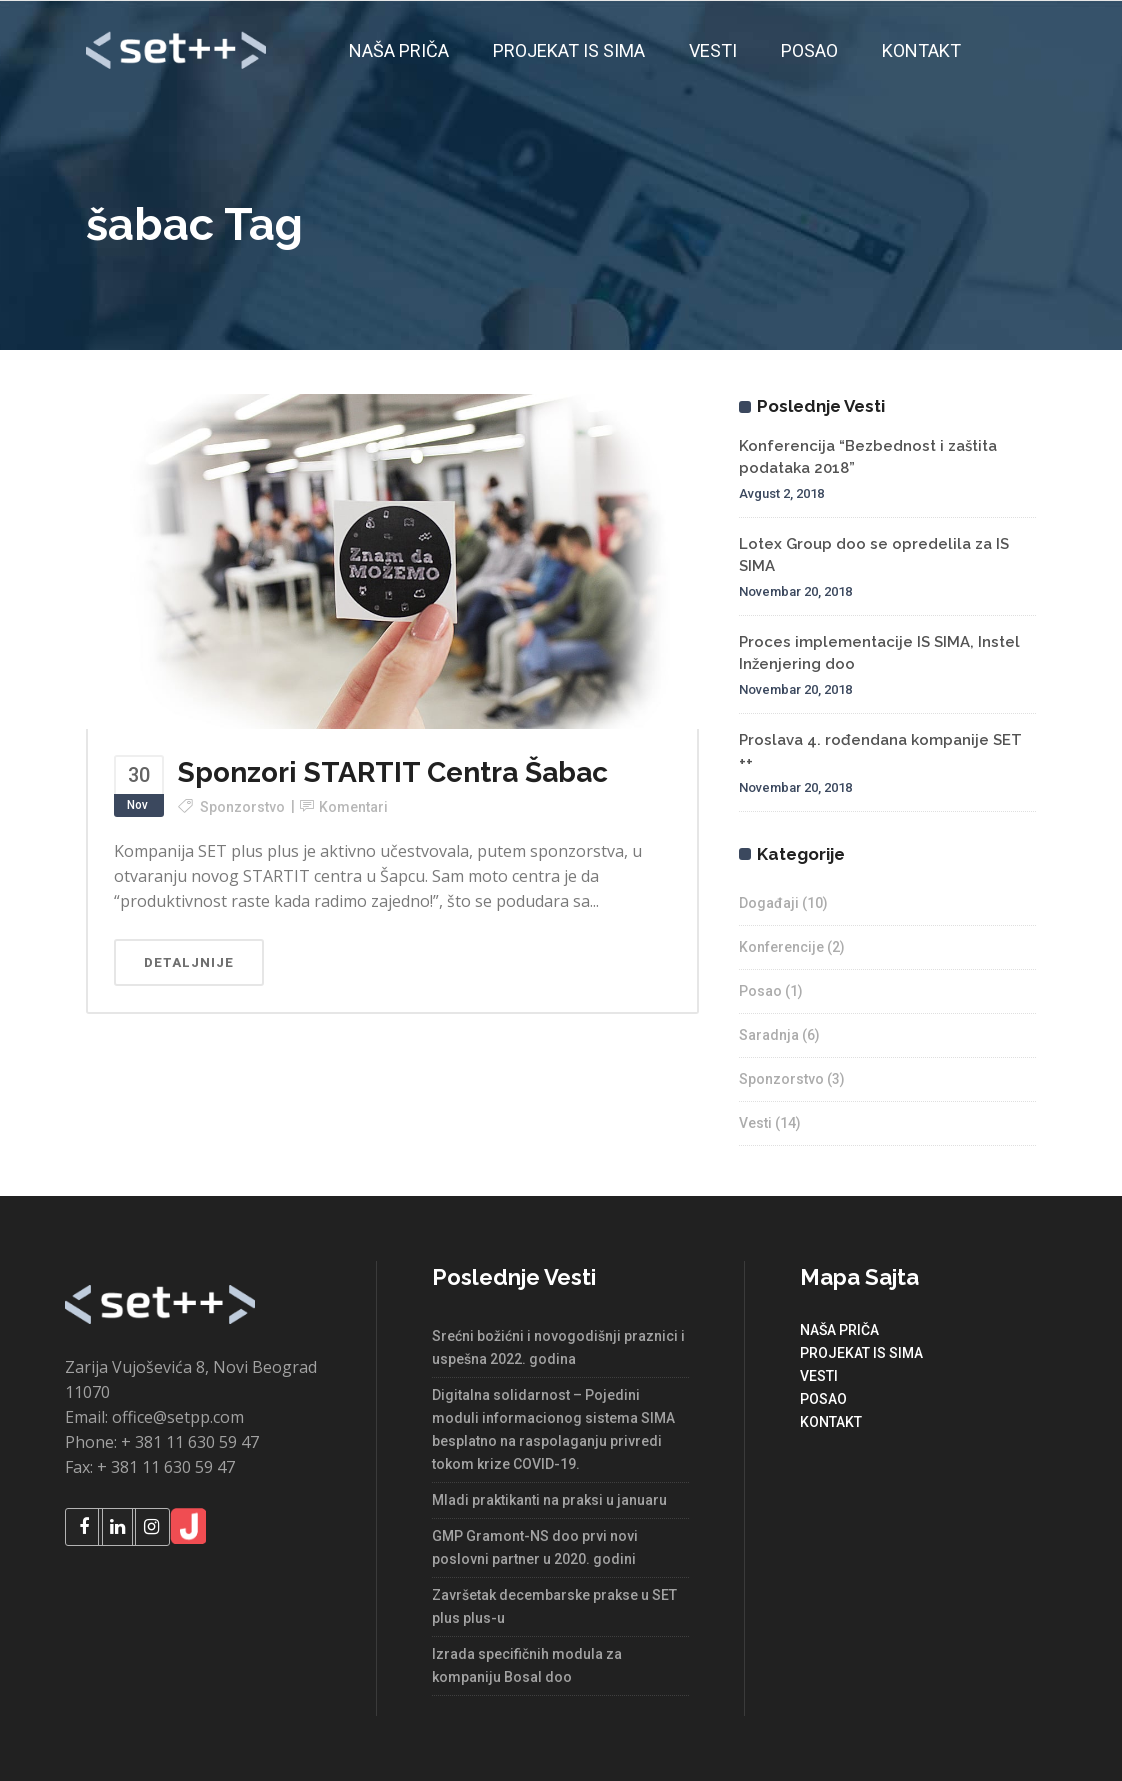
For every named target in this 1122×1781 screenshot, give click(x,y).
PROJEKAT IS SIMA (861, 1353)
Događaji (769, 903)
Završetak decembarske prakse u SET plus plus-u (554, 1606)
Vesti (755, 1123)
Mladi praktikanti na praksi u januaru (549, 1500)
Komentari (353, 807)
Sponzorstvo (242, 807)
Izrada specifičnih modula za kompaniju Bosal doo (527, 1665)
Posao (760, 991)
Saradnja (769, 1035)
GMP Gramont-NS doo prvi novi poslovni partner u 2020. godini (535, 1547)
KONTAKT (831, 1422)
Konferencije (781, 947)
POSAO (823, 1399)
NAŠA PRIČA (839, 1330)
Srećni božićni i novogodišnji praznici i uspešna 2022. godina (558, 1347)
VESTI (819, 1376)
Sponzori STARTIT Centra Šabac (393, 772)
